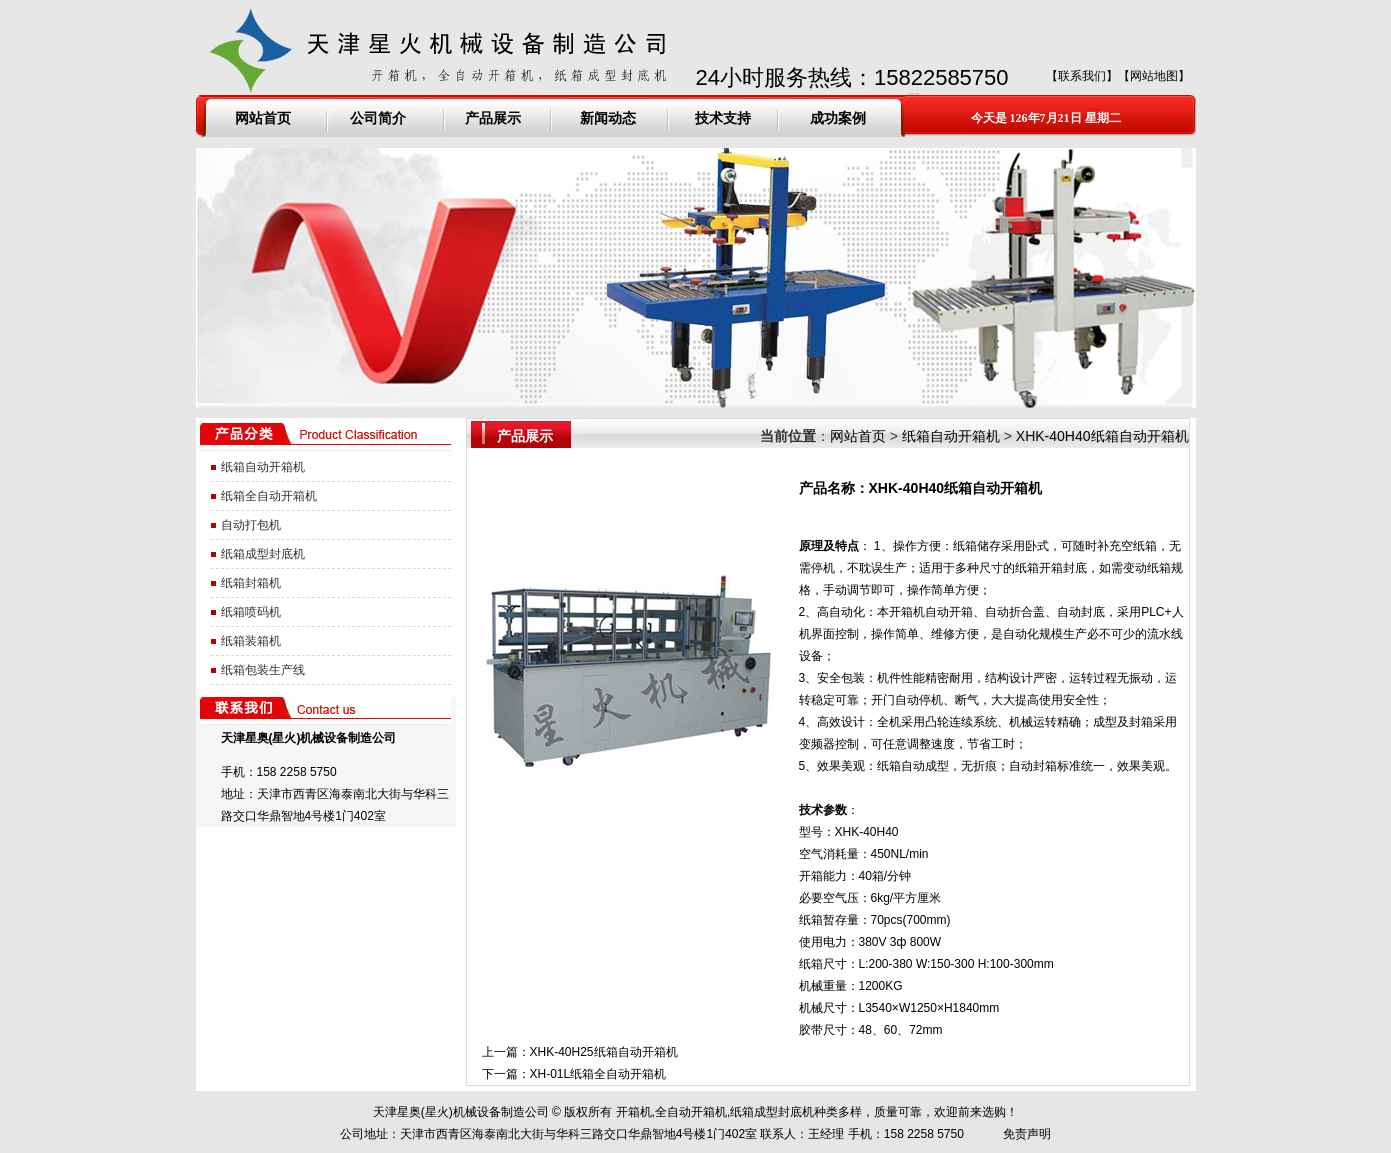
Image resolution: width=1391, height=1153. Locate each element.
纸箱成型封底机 (263, 554)
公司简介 (378, 118)
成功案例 (838, 118)
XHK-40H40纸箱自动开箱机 (1102, 436)
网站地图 (1154, 76)
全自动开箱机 (691, 1112)
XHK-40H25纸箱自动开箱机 (604, 1052)
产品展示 (493, 118)
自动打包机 (251, 525)
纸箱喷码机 (251, 612)
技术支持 (723, 118)
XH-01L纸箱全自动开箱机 (598, 1074)
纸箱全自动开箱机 (269, 496)
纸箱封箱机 (251, 583)
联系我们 (1082, 76)
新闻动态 (608, 118)
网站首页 (263, 118)
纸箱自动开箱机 (263, 467)
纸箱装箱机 (251, 641)
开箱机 (634, 1112)
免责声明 (1027, 1134)
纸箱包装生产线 (263, 670)
